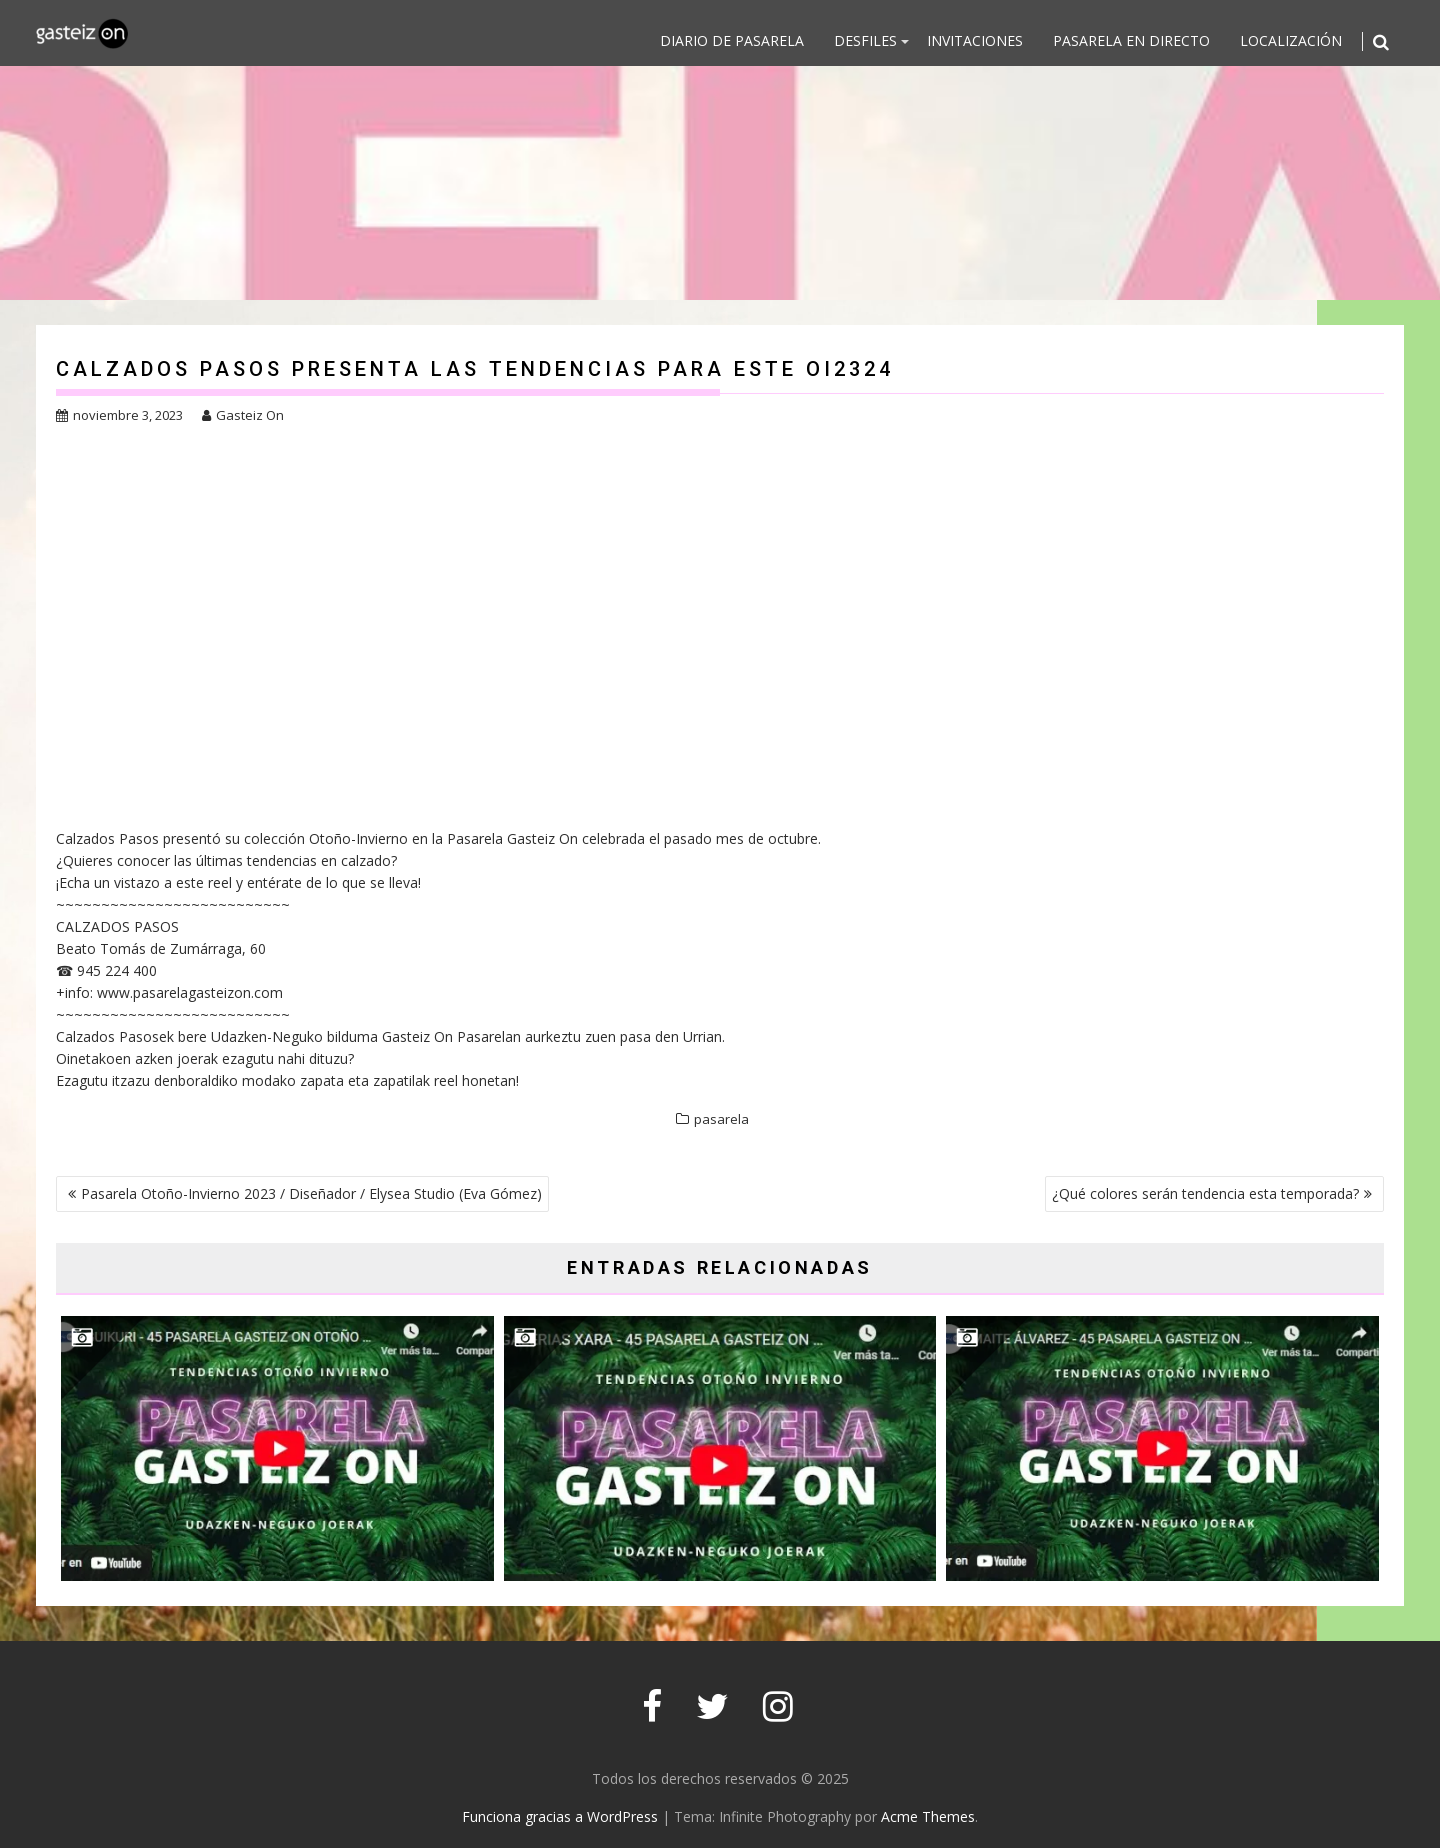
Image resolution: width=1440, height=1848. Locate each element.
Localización (1291, 40)
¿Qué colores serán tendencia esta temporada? (1205, 1193)
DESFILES (865, 40)
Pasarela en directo (1131, 40)
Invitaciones (975, 40)
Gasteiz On (243, 415)
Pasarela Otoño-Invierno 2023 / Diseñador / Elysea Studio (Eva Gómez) (311, 1193)
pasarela (721, 1119)
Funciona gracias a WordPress (560, 1816)
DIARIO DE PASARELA (732, 40)
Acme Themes (928, 1816)
